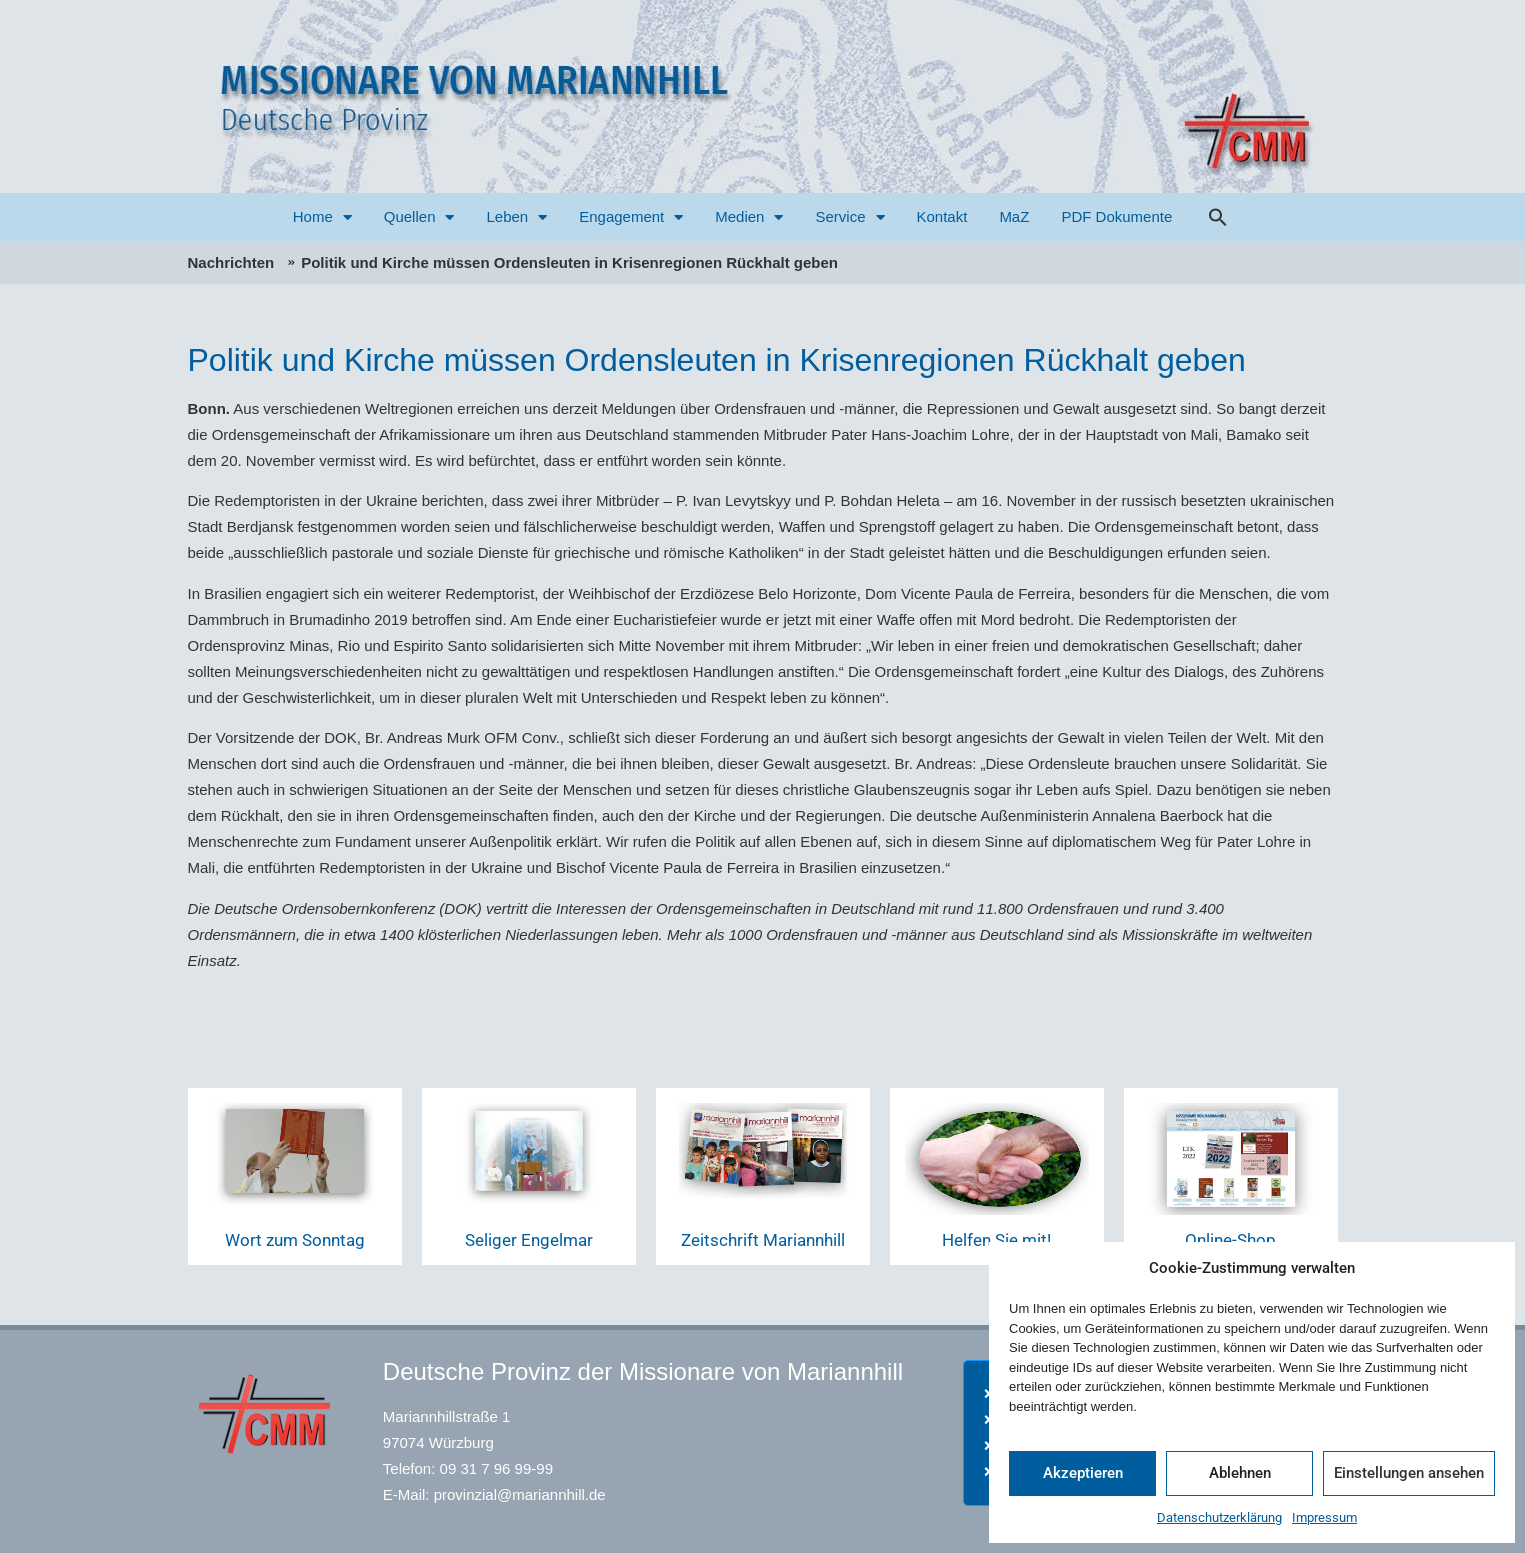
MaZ (1014, 216)
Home (322, 217)
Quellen (419, 217)
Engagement (631, 217)
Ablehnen (1240, 1473)
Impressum (1324, 1517)
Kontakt (942, 216)
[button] (1218, 217)
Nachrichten (231, 262)
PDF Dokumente (1116, 216)
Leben (516, 217)
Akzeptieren (1083, 1473)
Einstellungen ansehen (1409, 1473)
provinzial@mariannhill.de (520, 1494)
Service (849, 217)
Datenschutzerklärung (1219, 1517)
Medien (749, 217)
